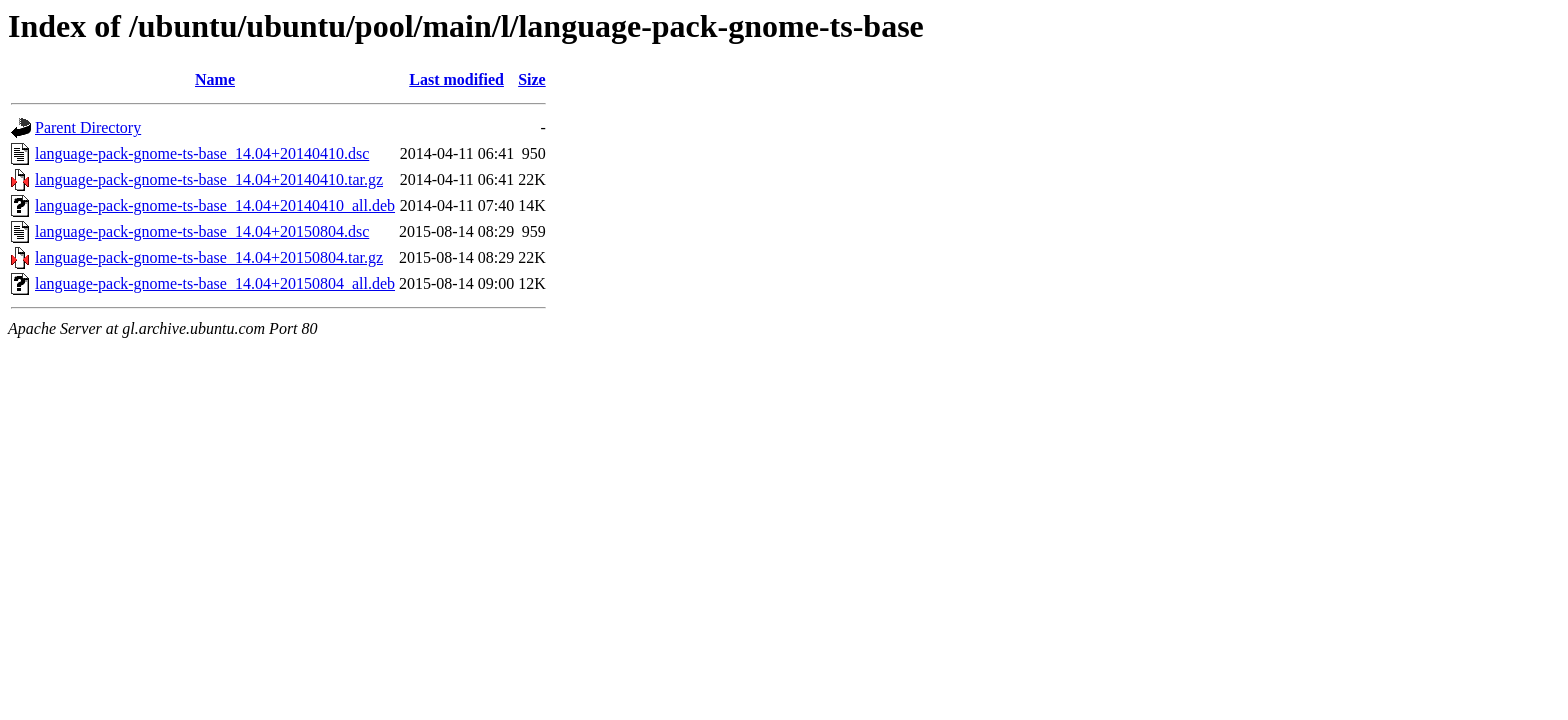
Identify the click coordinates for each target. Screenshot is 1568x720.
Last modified (456, 79)
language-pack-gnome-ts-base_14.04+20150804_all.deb (215, 283)
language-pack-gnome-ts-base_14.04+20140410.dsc (202, 153)
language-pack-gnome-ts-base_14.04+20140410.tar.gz (209, 179)
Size (532, 79)
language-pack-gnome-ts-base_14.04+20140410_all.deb (215, 205)
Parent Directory (88, 127)
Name (215, 79)
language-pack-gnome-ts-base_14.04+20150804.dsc (202, 231)
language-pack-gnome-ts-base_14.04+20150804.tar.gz (209, 257)
